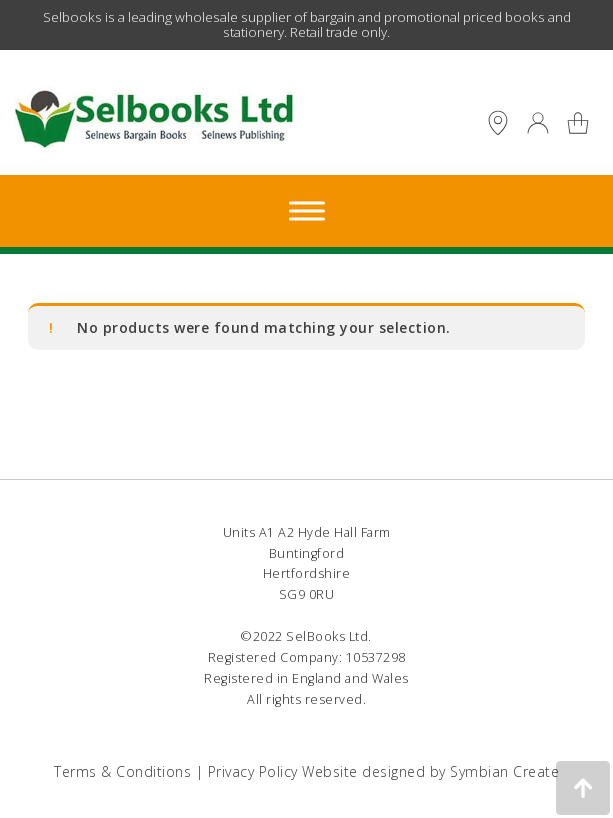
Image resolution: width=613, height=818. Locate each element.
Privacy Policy (253, 771)
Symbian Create (504, 771)
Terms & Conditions (122, 771)
